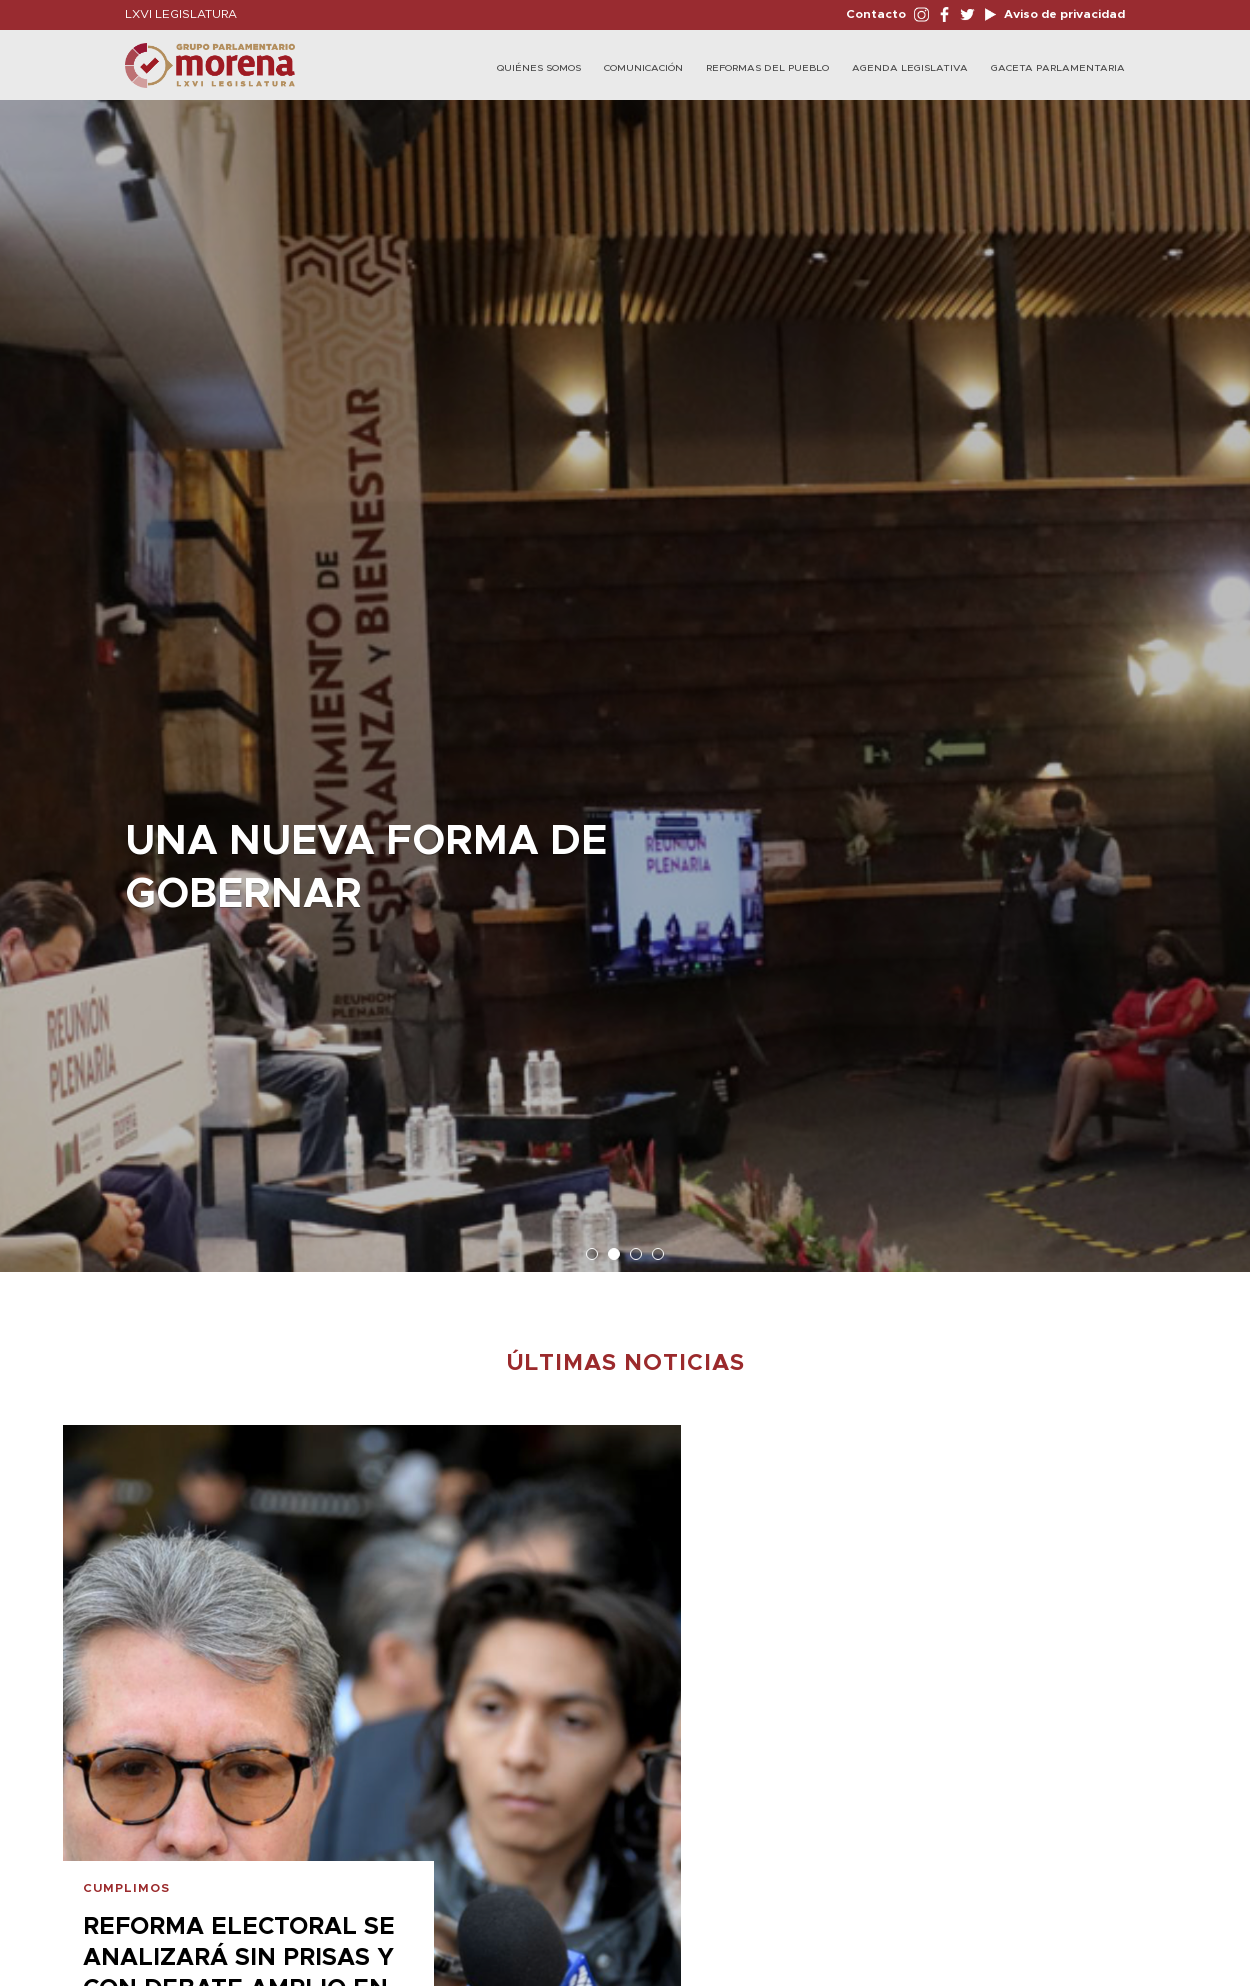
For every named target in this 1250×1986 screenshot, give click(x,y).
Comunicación (643, 68)
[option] (625, 676)
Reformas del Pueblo (767, 68)
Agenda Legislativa (910, 68)
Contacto (876, 14)
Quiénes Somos (539, 68)
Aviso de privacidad (1063, 14)
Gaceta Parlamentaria (1058, 68)
